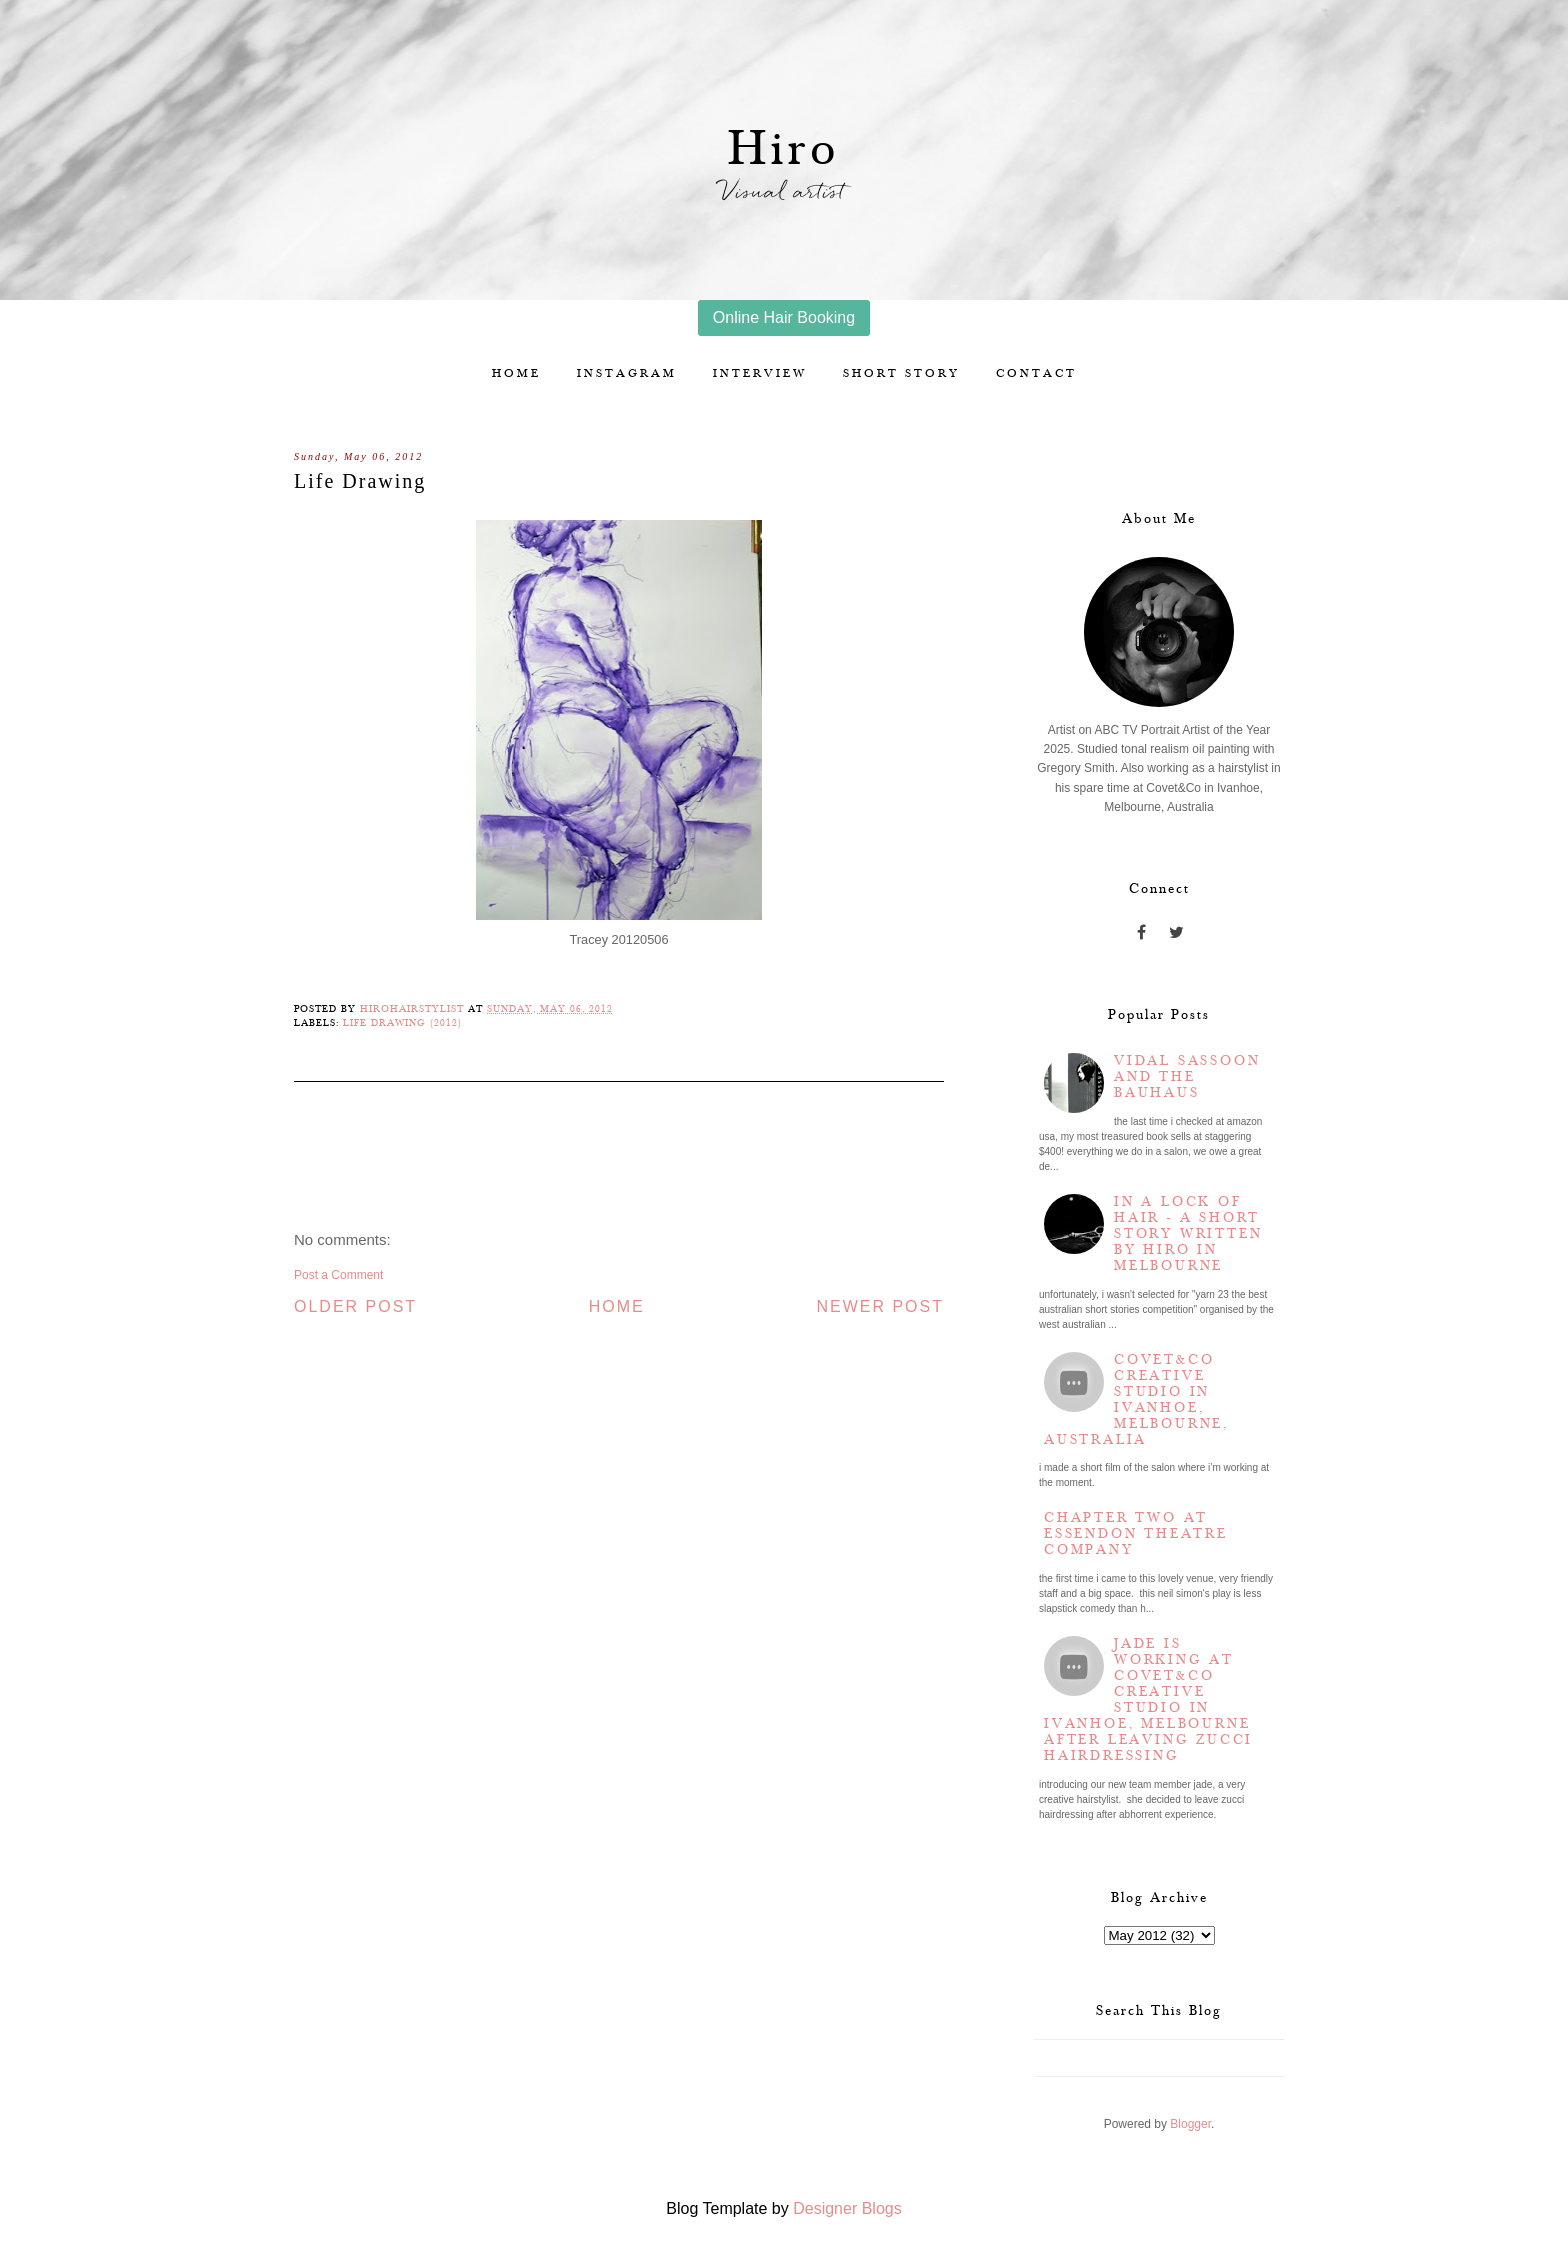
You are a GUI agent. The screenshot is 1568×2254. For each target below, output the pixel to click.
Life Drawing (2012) (402, 1023)
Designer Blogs (847, 2208)
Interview (760, 373)
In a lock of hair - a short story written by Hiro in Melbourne (1188, 1234)
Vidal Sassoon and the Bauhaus (1187, 1077)
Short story (901, 373)
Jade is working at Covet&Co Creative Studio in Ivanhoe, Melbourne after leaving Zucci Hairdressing (1148, 1700)
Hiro (784, 149)
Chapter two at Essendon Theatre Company (1136, 1534)
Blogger (1190, 2124)
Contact (1036, 373)
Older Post (355, 1306)
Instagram (627, 373)
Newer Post (880, 1306)
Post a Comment (338, 1275)
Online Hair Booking (784, 317)
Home (516, 373)
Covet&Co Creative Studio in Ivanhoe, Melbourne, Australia (1136, 1400)
